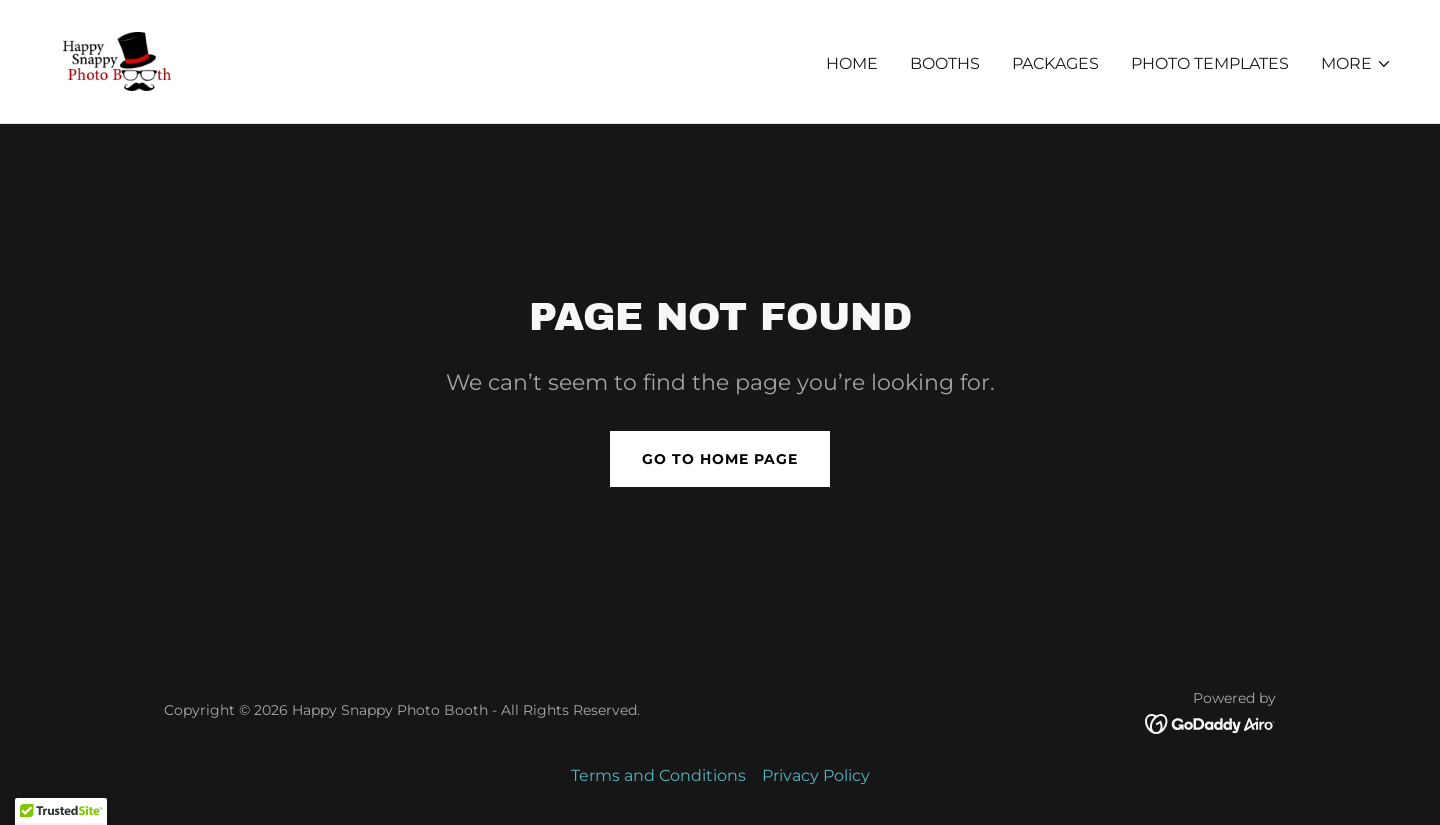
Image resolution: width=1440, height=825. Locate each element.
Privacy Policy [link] (816, 775)
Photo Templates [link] (1210, 63)
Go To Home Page (720, 459)
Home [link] (852, 63)
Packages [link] (1055, 63)
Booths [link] (945, 63)
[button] (1356, 64)
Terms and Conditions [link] (658, 775)
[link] (117, 60)
